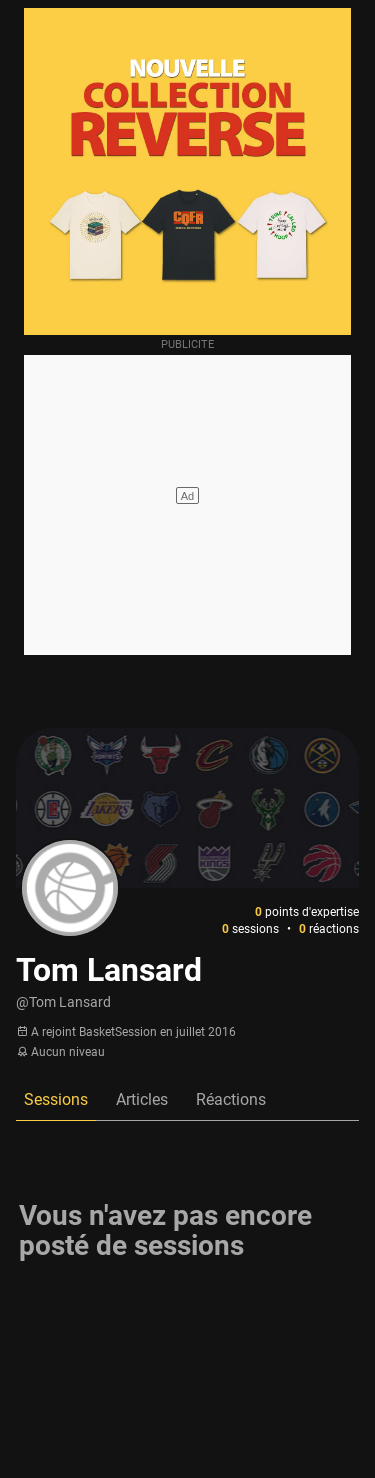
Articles (142, 1099)
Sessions (56, 1099)
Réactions (231, 1099)
